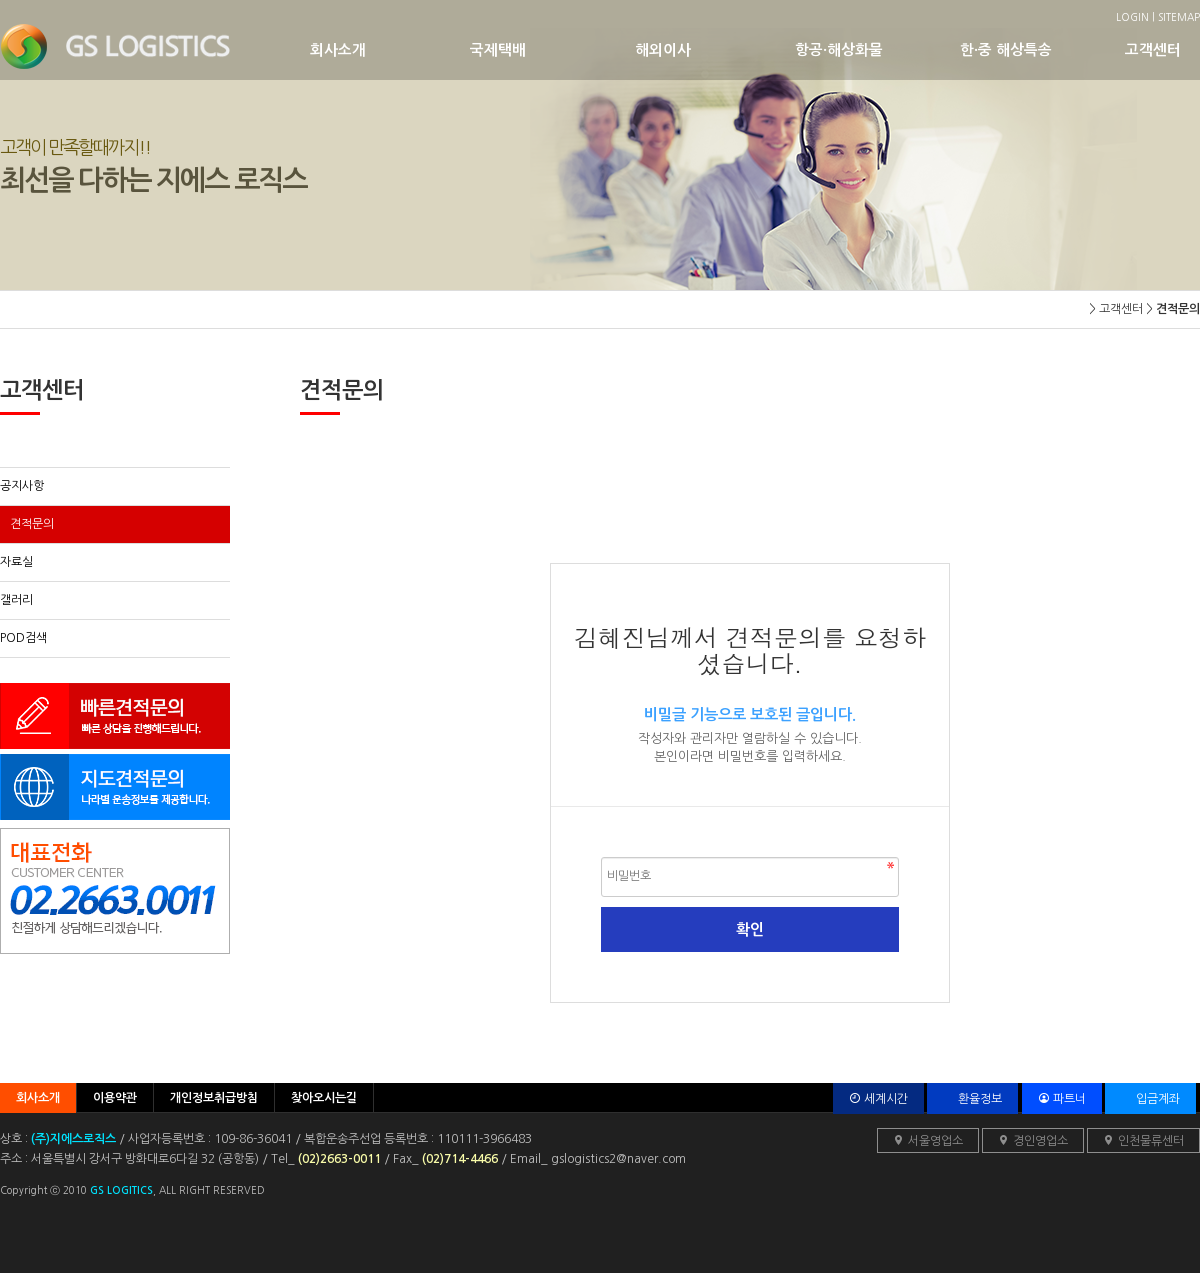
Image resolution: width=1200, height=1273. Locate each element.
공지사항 (22, 486)
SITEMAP (1179, 17)
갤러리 (16, 600)
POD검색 (23, 638)
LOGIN (1132, 17)
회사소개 (390, 49)
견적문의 (32, 524)
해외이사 (715, 49)
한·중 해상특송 (1042, 49)
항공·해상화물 (877, 49)
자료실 (16, 562)
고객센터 (1160, 49)
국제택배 (552, 49)
